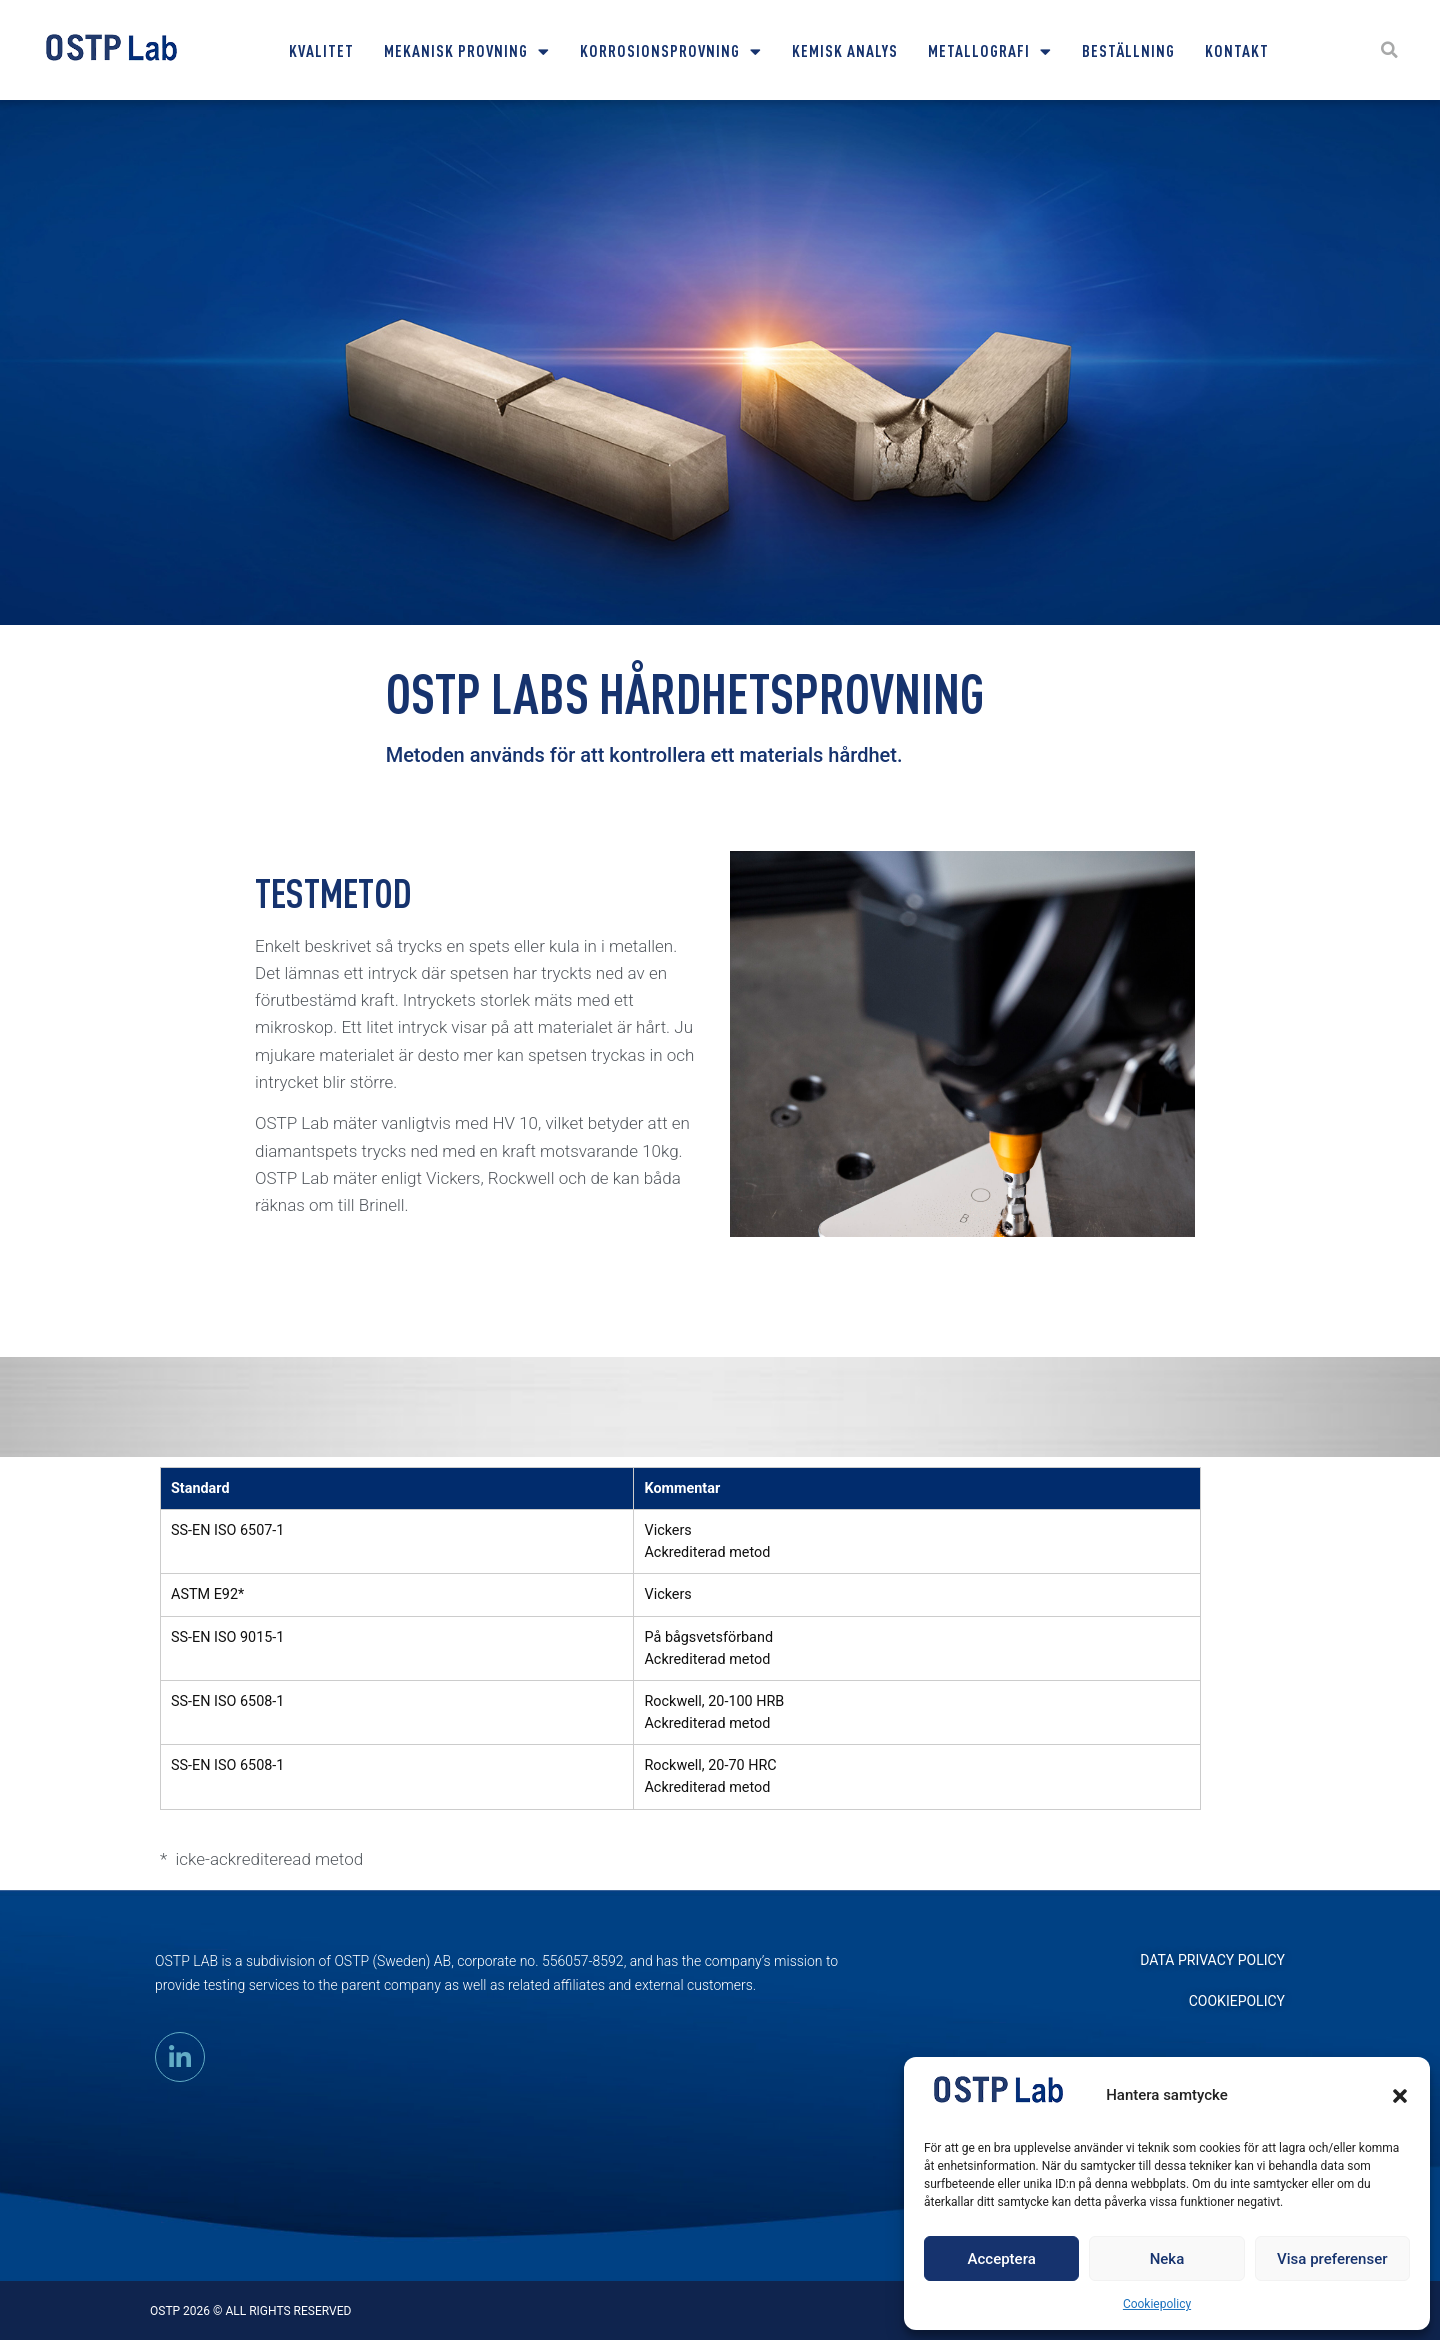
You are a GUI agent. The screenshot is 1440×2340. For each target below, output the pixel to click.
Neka (1167, 2259)
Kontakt (1237, 50)
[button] (1400, 2096)
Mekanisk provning (467, 51)
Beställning (1128, 50)
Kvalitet (321, 50)
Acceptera (1002, 2259)
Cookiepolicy (1157, 2304)
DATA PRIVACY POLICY (1212, 1960)
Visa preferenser (1332, 2259)
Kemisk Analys (845, 50)
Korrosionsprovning (671, 51)
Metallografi (990, 51)
